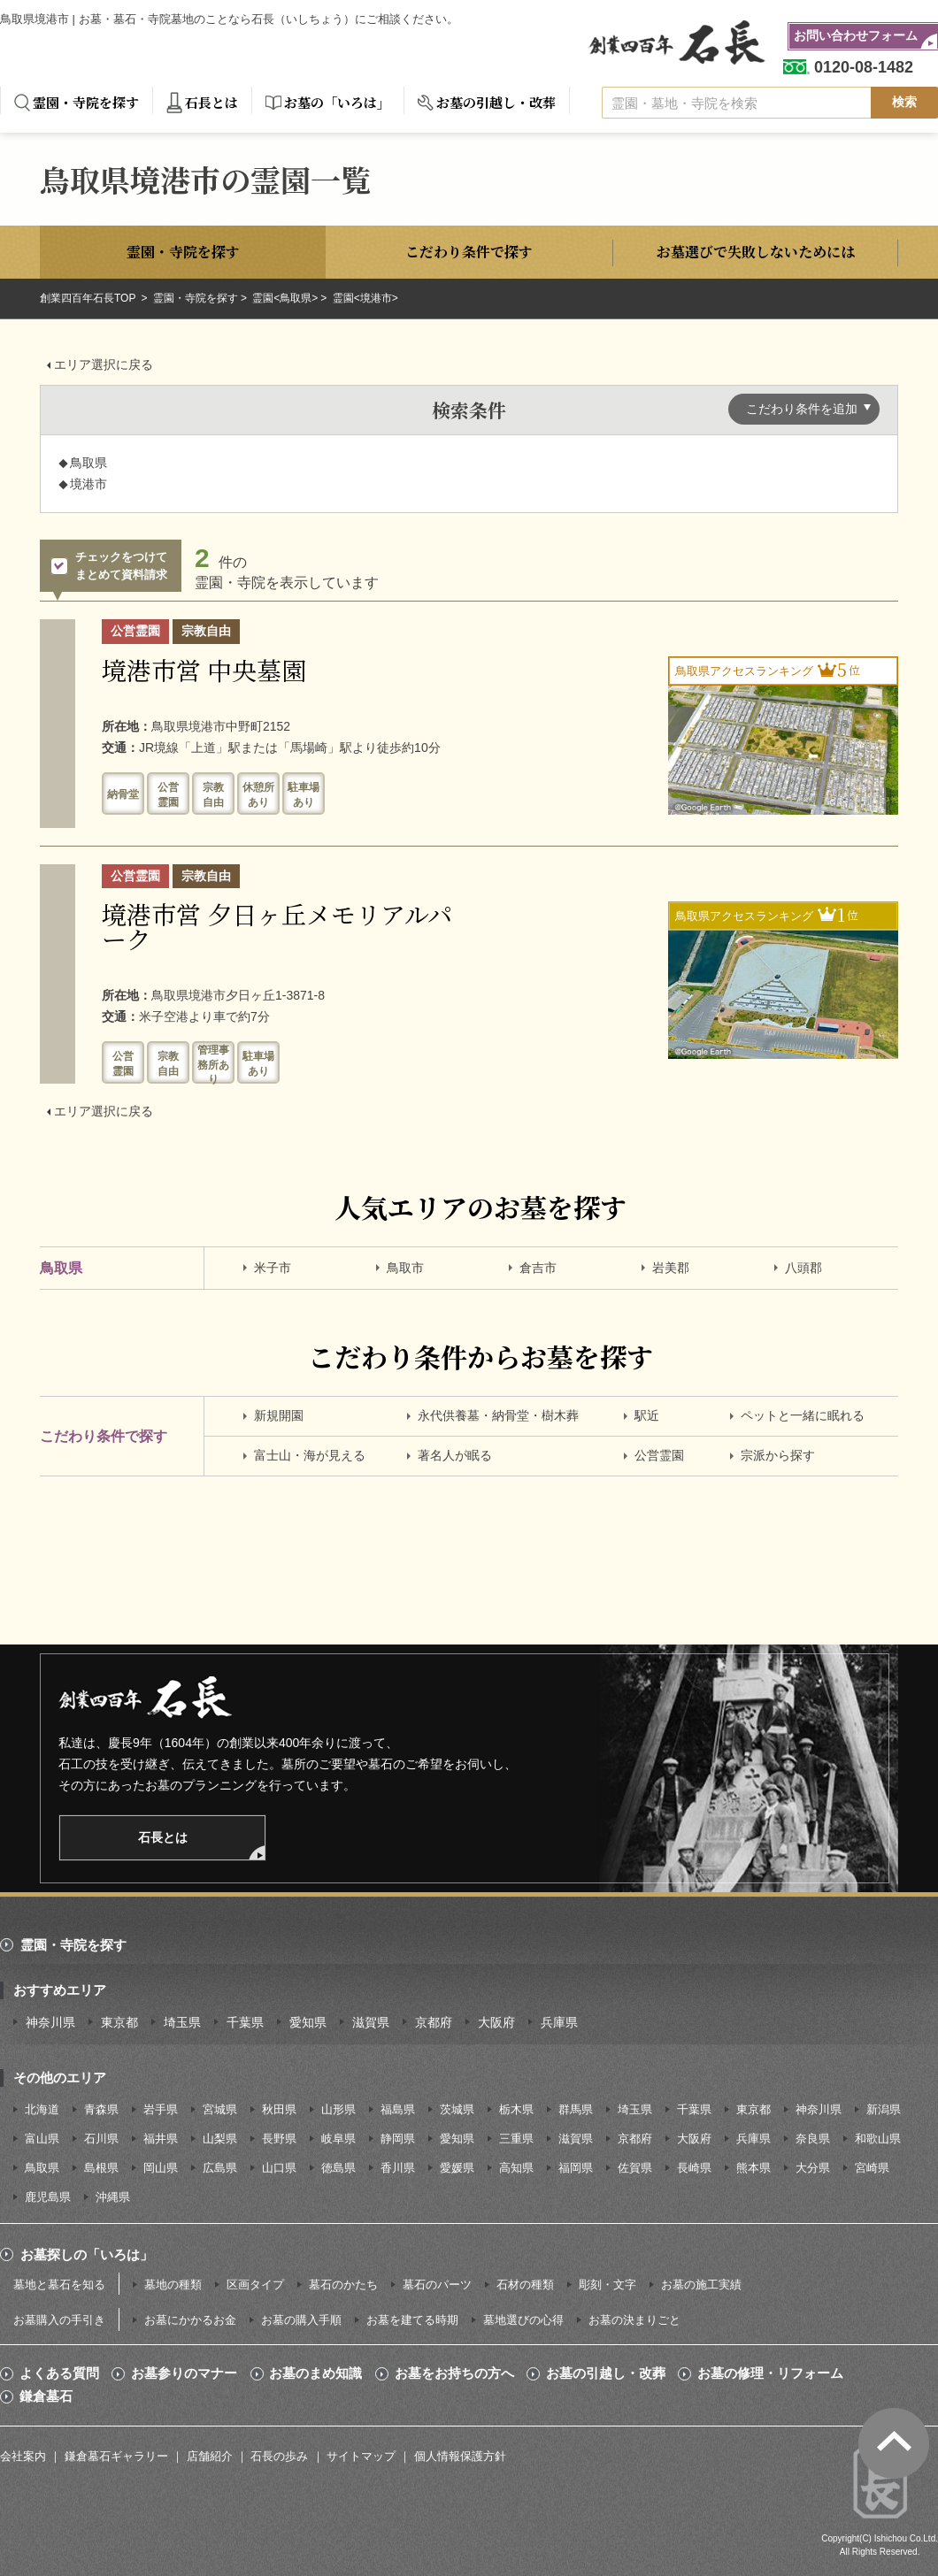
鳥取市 (405, 1268)
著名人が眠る (455, 1455)
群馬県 (575, 2109)
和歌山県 (878, 2138)
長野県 (279, 2138)
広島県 (220, 2167)
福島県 (398, 2109)
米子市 (272, 1268)
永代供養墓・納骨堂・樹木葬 (498, 1415)
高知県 (516, 2167)
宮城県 (220, 2109)
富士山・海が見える (309, 1455)
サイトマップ (361, 2456)
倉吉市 (538, 1268)
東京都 (119, 2022)
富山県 (42, 2138)
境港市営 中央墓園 (204, 669)
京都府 (433, 2022)
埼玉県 (182, 2022)
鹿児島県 (48, 2197)
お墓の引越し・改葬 (496, 102)
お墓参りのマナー (184, 2373)
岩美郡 (670, 1268)
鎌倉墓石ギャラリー (116, 2456)
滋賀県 (370, 2022)
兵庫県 (559, 2022)
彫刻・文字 (607, 2284)
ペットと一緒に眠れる (803, 1415)
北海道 (42, 2109)
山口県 (279, 2167)
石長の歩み (279, 2456)
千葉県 (245, 2022)
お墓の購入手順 (301, 2320)
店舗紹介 (210, 2456)
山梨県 (220, 2138)
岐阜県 (338, 2138)
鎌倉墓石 (46, 2396)
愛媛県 (457, 2167)
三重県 (516, 2138)
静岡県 (398, 2138)
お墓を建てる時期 (412, 2320)
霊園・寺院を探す (86, 102)
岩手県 (160, 2109)
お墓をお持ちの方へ (454, 2373)
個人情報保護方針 (460, 2456)
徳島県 (338, 2167)
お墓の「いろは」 (337, 102)
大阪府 (496, 2022)
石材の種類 (525, 2284)
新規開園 (279, 1415)
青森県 (101, 2109)
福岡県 (575, 2167)
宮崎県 (872, 2167)
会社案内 (23, 2456)
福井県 (160, 2138)
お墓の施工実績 (701, 2284)
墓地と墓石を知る (59, 2284)
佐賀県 (635, 2167)
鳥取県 (42, 2167)
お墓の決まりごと (634, 2320)
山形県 (338, 2109)
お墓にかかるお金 (190, 2320)
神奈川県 (50, 2022)
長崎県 (694, 2167)
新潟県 (883, 2109)
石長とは (211, 102)
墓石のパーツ (437, 2284)
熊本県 (753, 2167)
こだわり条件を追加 (801, 409)
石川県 (101, 2138)
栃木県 (516, 2109)
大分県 (813, 2167)
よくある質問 (59, 2373)
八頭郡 (803, 1268)
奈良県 (813, 2138)
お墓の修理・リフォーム (770, 2373)
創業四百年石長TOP (89, 298)
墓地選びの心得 (523, 2320)
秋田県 (279, 2109)
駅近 (646, 1415)
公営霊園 (659, 1455)
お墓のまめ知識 (315, 2373)
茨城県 (457, 2109)
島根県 (101, 2167)
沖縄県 (113, 2197)
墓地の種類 (173, 2284)
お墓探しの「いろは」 (86, 2254)
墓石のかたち (343, 2284)
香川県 (398, 2167)
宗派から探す (778, 1455)
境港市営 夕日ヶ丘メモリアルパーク (277, 926)
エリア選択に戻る (103, 364)
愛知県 (308, 2022)
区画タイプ (255, 2284)
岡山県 (160, 2167)
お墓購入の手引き (59, 2320)
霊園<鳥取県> (285, 298)
